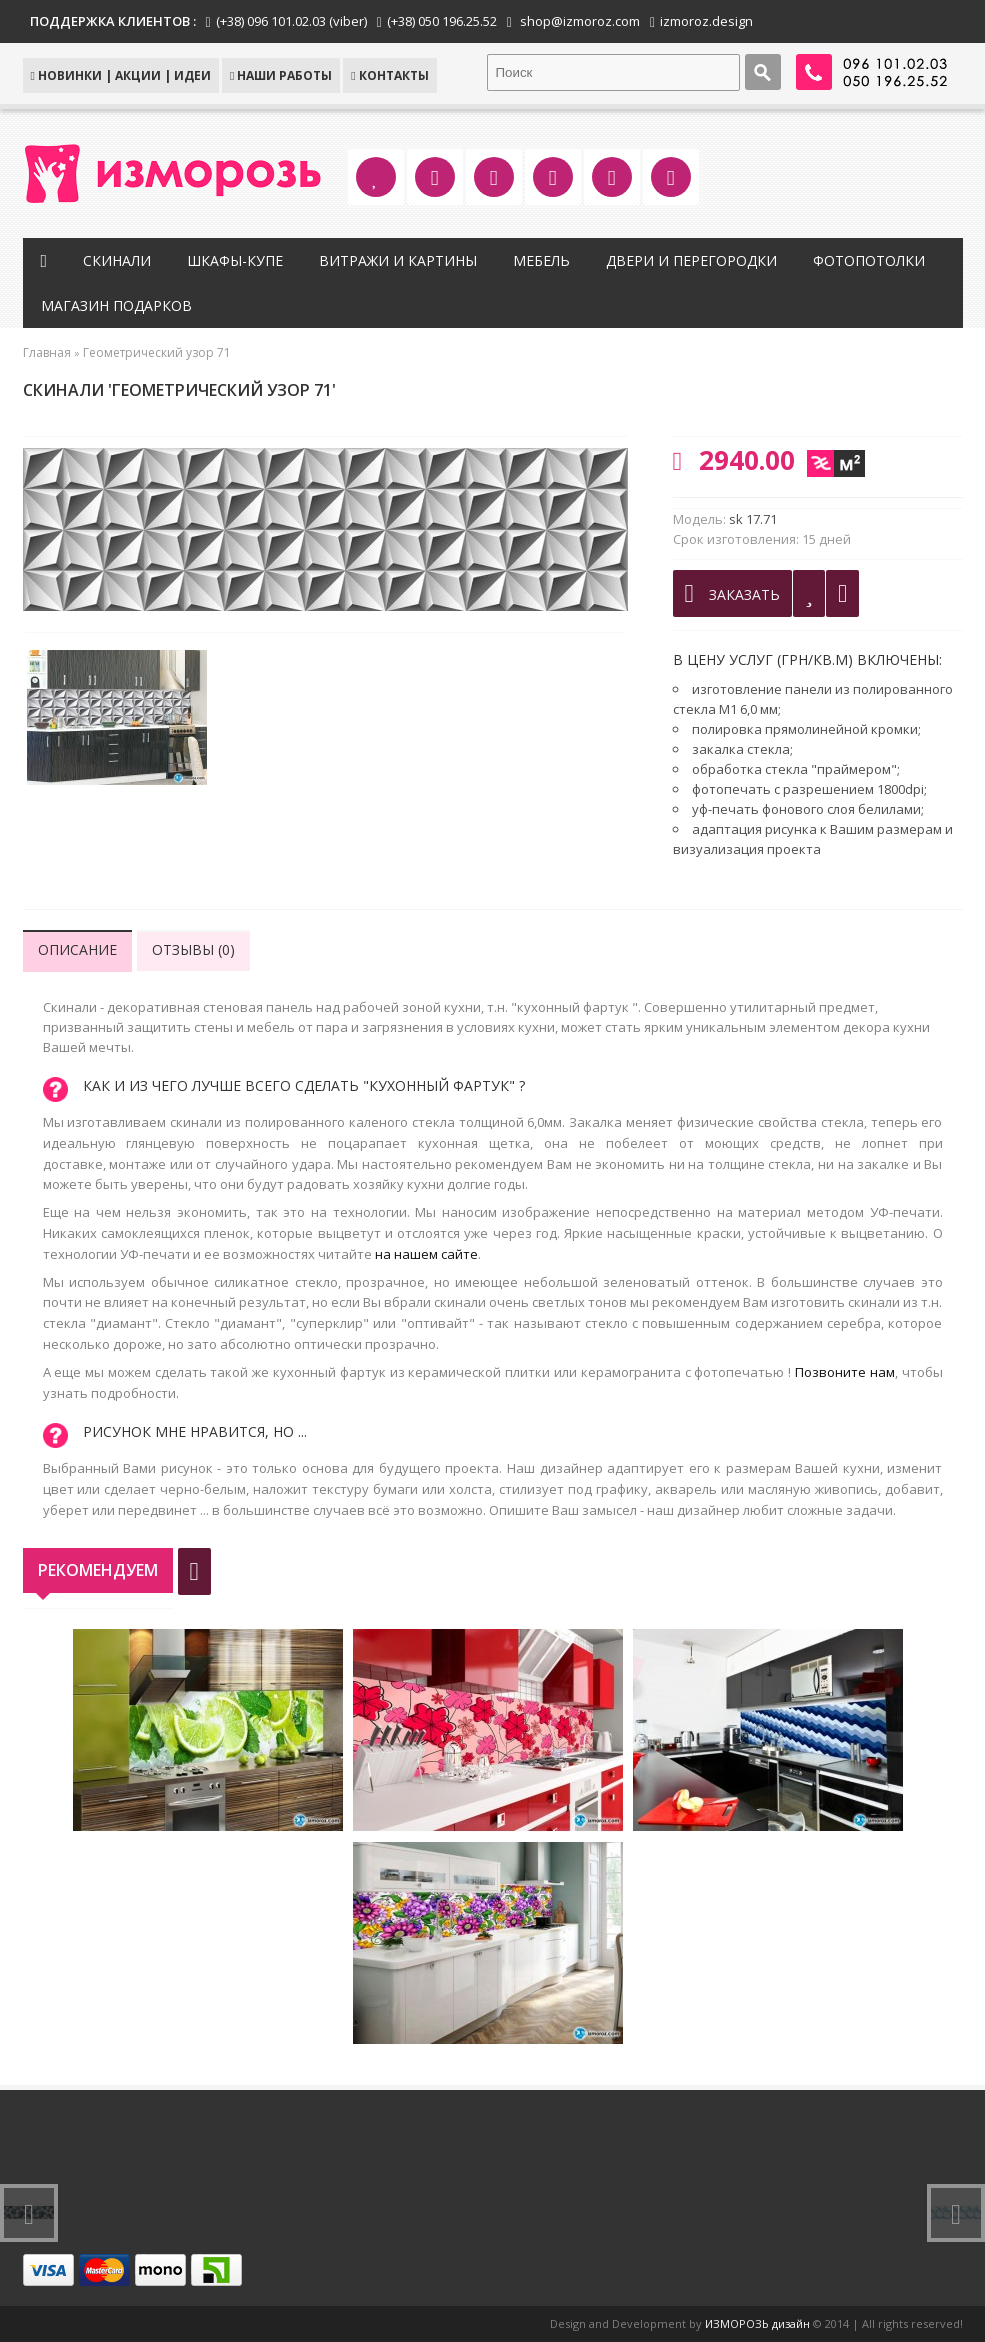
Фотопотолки (869, 260)
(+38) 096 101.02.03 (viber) (291, 21)
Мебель (541, 260)
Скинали (117, 260)
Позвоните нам (845, 1372)
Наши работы (281, 75)
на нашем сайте (426, 1254)
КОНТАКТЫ (389, 75)
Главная (47, 352)
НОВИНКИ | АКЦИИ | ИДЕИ (121, 75)
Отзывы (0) (193, 949)
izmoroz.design (706, 21)
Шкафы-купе (235, 260)
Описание (77, 949)
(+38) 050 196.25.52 (442, 21)
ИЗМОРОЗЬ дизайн (757, 2323)
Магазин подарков (116, 305)
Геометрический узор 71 (157, 352)
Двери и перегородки (691, 260)
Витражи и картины (398, 260)
